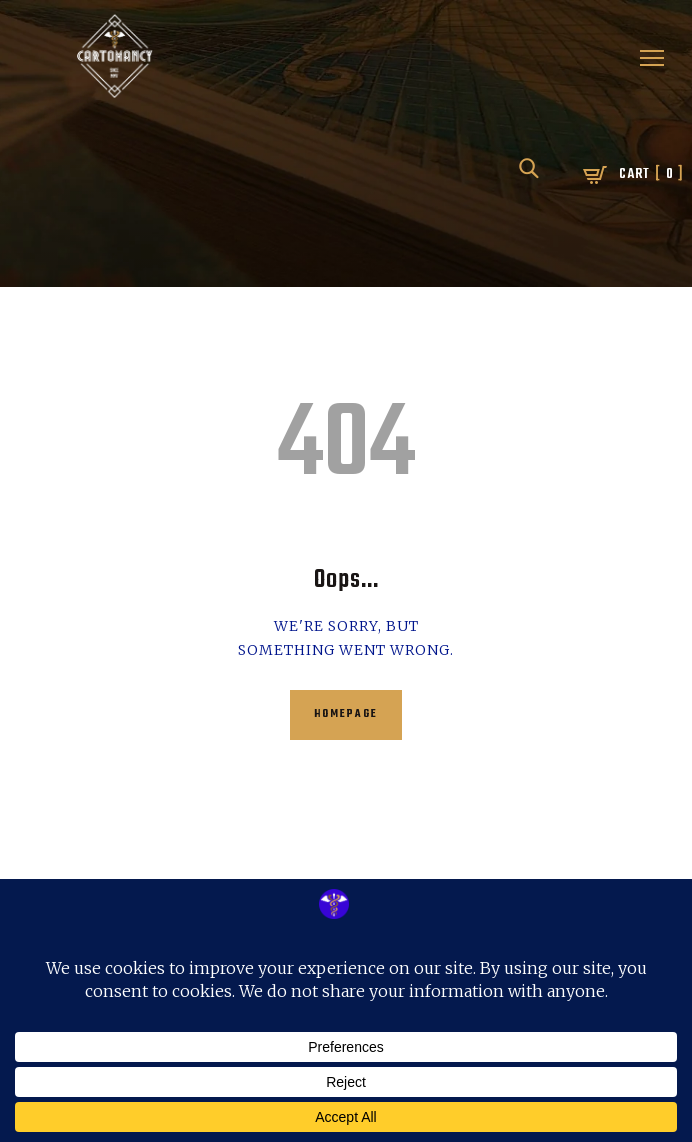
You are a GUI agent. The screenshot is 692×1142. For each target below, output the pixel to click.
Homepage (346, 714)
